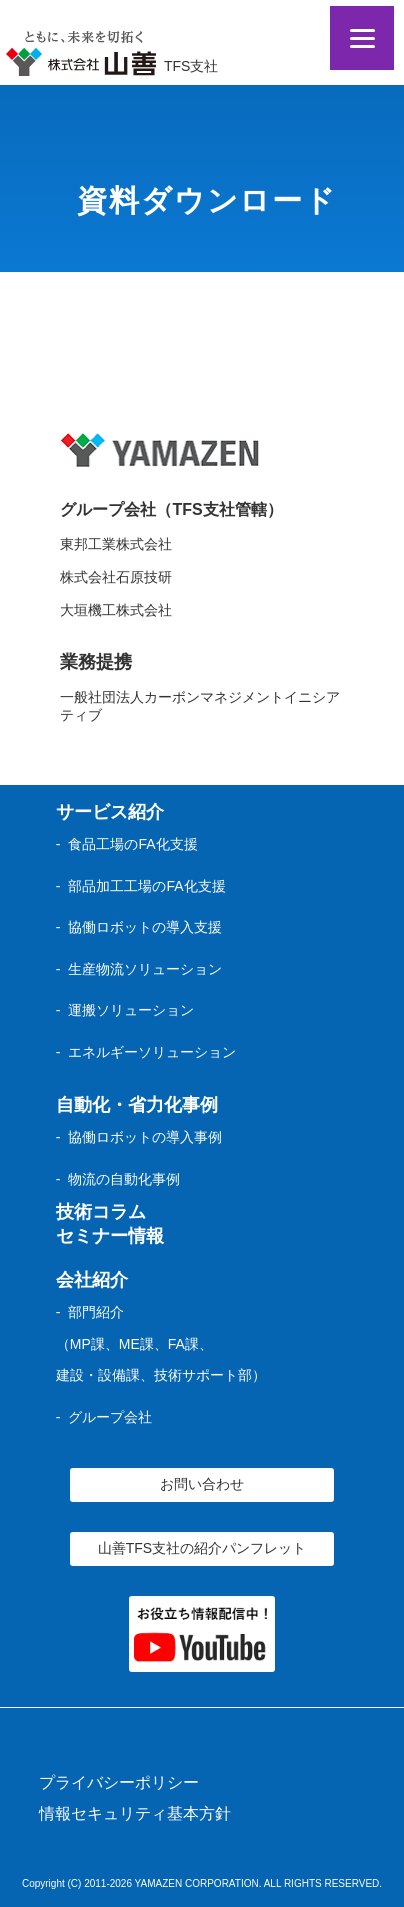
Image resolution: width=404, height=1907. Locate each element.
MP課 (87, 1344)
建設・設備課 (98, 1375)
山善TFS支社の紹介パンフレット (202, 1548)
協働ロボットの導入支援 (145, 927)
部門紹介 (96, 1312)
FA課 (183, 1344)
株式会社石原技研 (116, 577)
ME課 (136, 1344)
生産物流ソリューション (145, 969)
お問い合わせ (202, 1484)
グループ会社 (110, 1417)
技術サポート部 (203, 1375)
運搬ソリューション (131, 1010)
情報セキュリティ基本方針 (135, 1813)
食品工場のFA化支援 (132, 844)
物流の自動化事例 (124, 1179)
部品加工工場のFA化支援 (146, 886)
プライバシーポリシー (119, 1782)
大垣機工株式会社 (116, 610)
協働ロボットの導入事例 (145, 1137)
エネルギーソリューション (152, 1052)
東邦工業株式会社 (116, 544)
